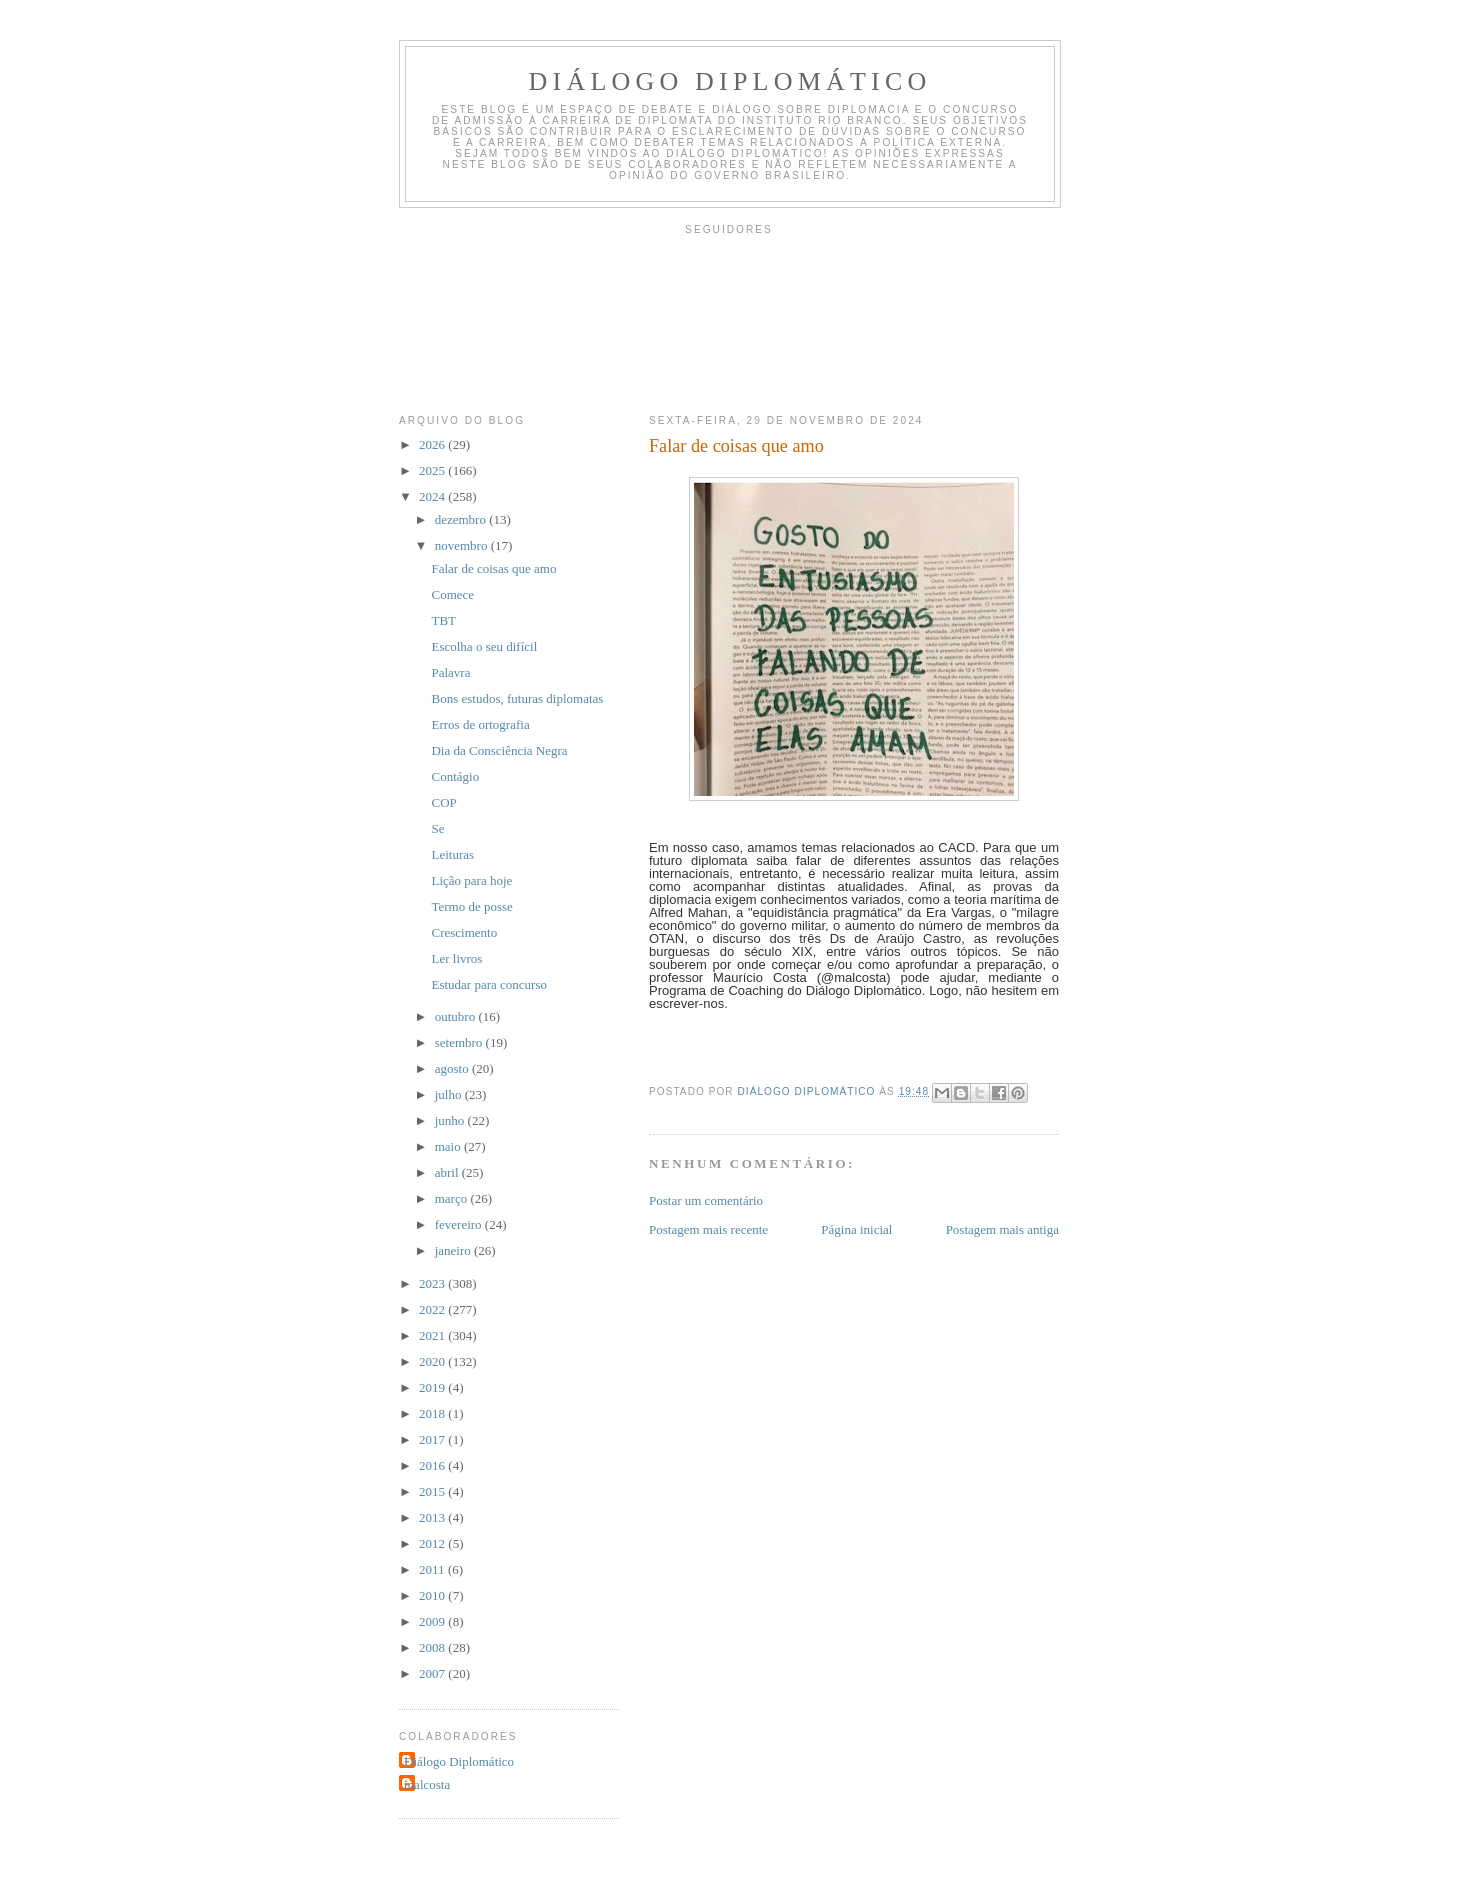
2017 (433, 1439)
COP (443, 802)
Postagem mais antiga (1002, 1229)
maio (449, 1146)
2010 (433, 1595)
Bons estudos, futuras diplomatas (517, 698)
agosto (453, 1068)
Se (437, 828)
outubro (457, 1016)
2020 (433, 1361)
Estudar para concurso (489, 984)
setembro (460, 1042)
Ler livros (456, 958)
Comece (452, 594)
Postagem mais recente (708, 1229)
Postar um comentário (706, 1200)
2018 (433, 1413)
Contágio (455, 776)
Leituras (452, 854)
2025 (433, 470)
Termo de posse (471, 906)
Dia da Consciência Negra (499, 750)
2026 (433, 444)
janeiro (454, 1250)
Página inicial (856, 1229)
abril (448, 1172)
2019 (433, 1387)
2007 (433, 1673)
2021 (433, 1335)
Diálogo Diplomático (730, 81)
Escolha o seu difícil (484, 646)
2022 (433, 1309)
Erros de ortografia (480, 724)
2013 (433, 1517)
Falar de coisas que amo (493, 568)
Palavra (450, 672)
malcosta (427, 1784)
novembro (463, 545)
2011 (433, 1569)
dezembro (462, 519)
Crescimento (464, 932)
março (453, 1198)
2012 (433, 1543)
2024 (433, 496)
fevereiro (460, 1224)
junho (451, 1120)
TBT (443, 620)
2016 (433, 1465)
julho (450, 1094)
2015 (433, 1491)
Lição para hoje (471, 880)
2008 (433, 1647)
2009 (433, 1621)
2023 (433, 1283)
